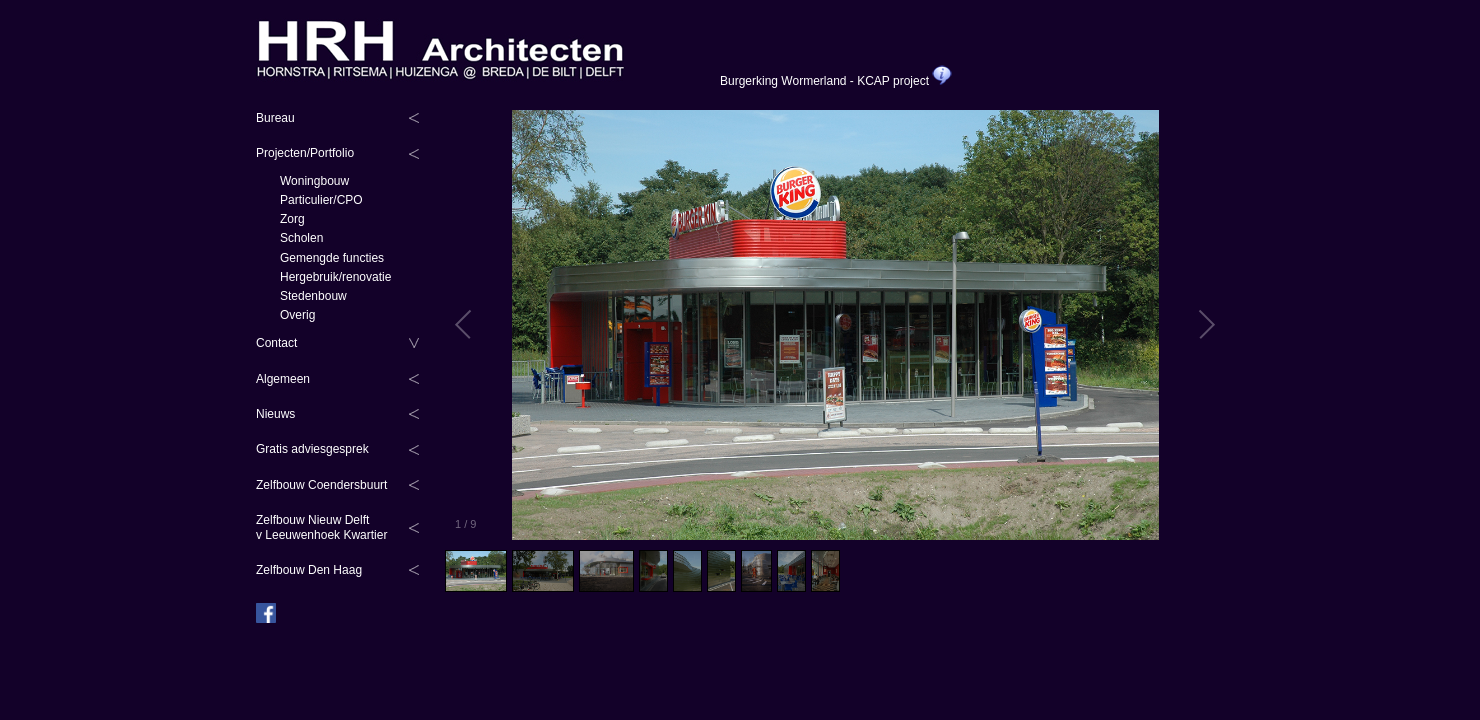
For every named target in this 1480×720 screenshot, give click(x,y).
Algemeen (283, 379)
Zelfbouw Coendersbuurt (321, 485)
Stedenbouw (313, 296)
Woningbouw (314, 181)
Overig (297, 315)
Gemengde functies (332, 258)
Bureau (275, 118)
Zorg (292, 219)
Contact (276, 343)
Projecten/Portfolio (305, 153)
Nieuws (275, 414)
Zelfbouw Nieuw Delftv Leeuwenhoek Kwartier (321, 527)
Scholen (301, 238)
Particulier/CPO (321, 200)
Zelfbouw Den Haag (309, 570)
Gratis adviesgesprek (312, 449)
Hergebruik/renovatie (335, 277)
